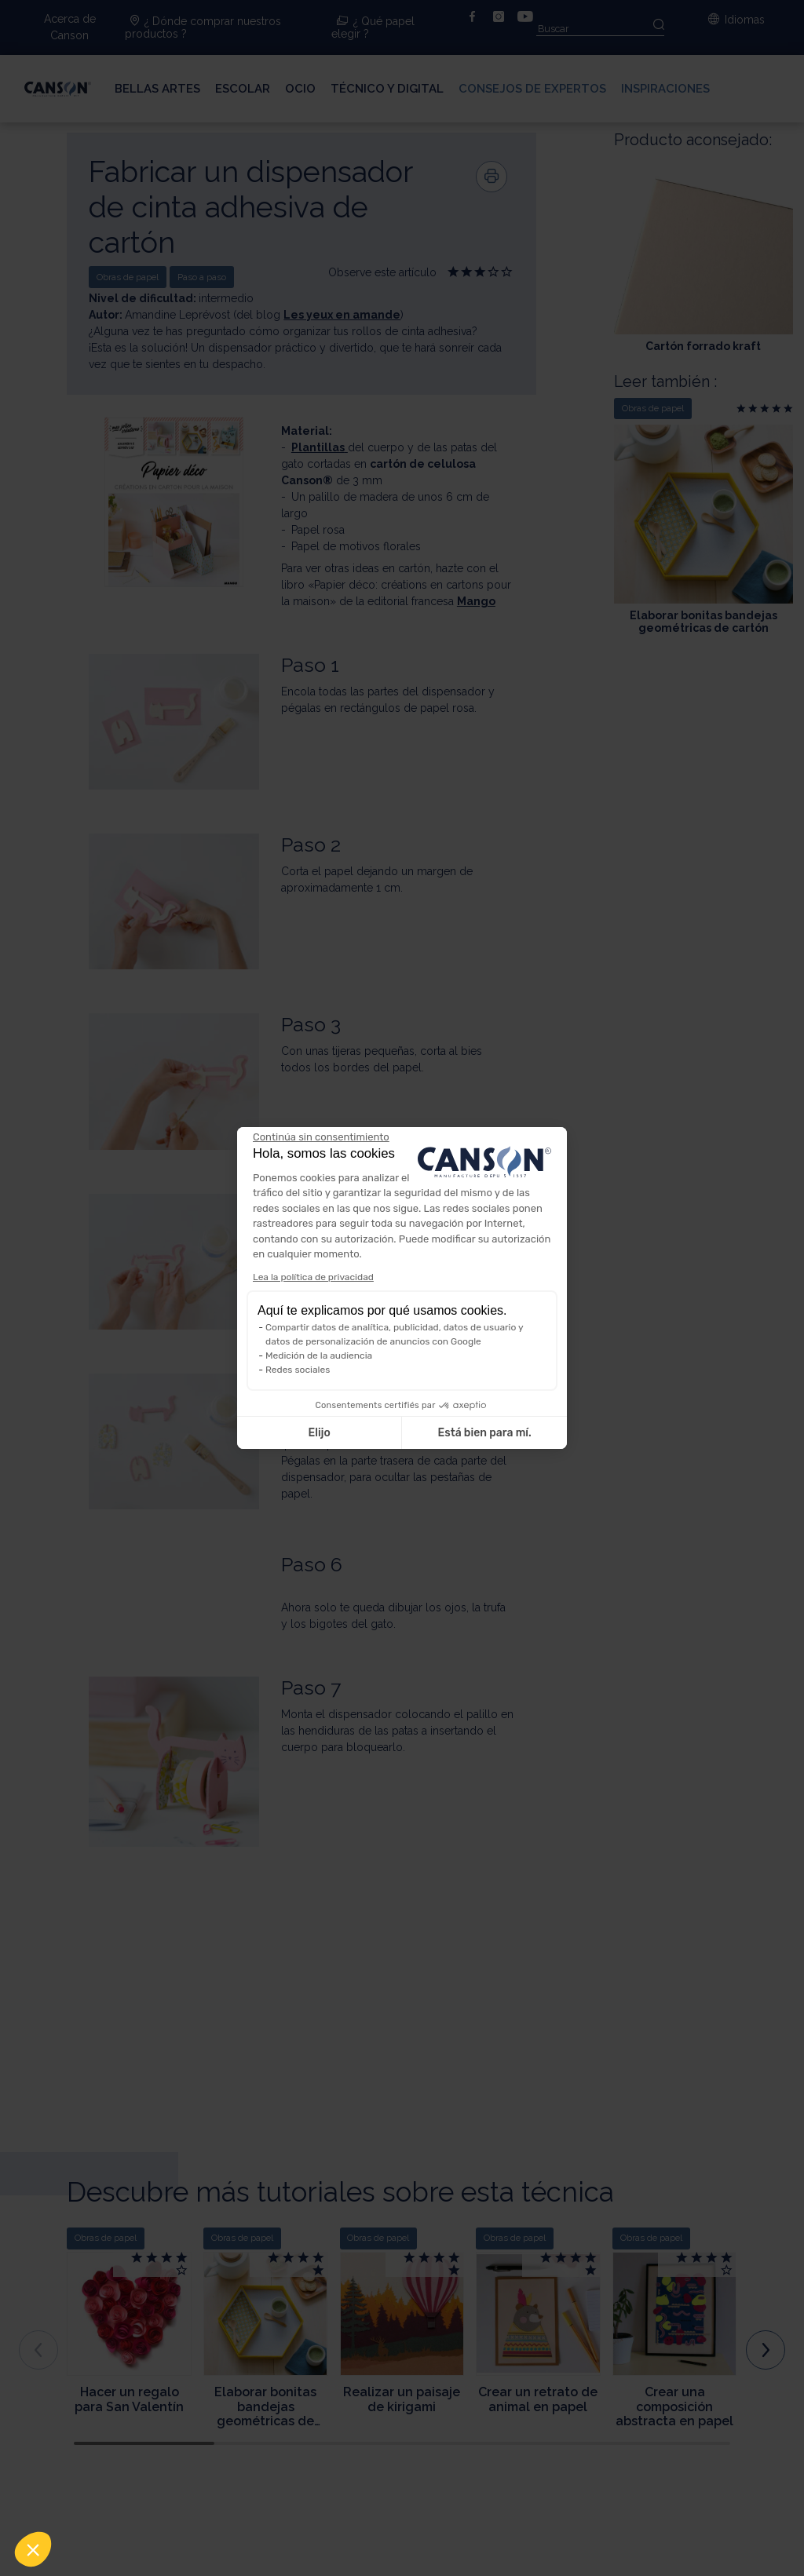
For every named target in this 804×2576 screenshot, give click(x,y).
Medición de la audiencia (318, 1355)
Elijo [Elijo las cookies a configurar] (319, 1432)
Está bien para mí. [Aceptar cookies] (485, 1432)
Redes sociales (297, 1369)
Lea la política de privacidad (313, 1277)
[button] (33, 2549)
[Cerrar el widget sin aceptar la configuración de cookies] (321, 1137)
